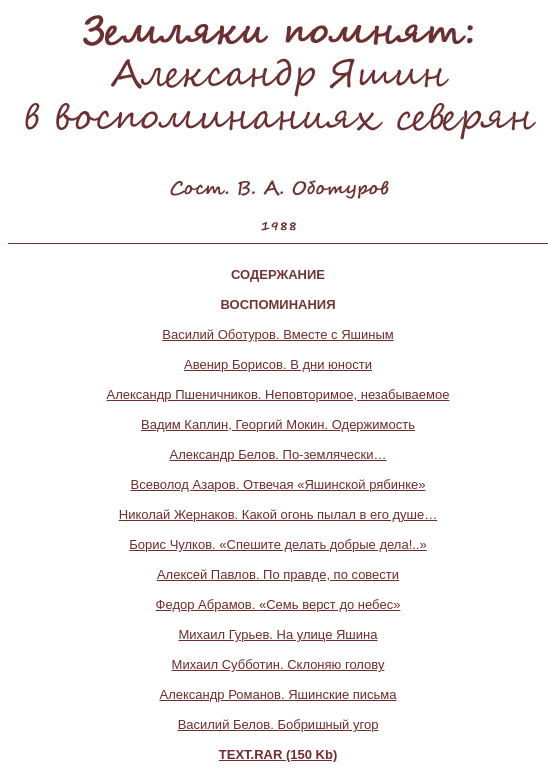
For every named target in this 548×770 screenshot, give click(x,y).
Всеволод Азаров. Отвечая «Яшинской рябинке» (278, 484)
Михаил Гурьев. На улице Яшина (278, 634)
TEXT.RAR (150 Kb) (278, 754)
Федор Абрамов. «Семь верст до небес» (278, 604)
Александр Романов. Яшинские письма (278, 694)
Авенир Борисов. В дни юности (278, 364)
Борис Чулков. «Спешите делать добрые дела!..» (277, 544)
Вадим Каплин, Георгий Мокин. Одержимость (278, 424)
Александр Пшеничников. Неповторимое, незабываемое (278, 394)
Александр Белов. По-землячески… (277, 454)
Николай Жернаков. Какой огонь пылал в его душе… (278, 514)
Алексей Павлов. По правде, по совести (278, 574)
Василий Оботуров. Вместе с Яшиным (277, 334)
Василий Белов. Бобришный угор (278, 724)
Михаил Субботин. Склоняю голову (278, 664)
